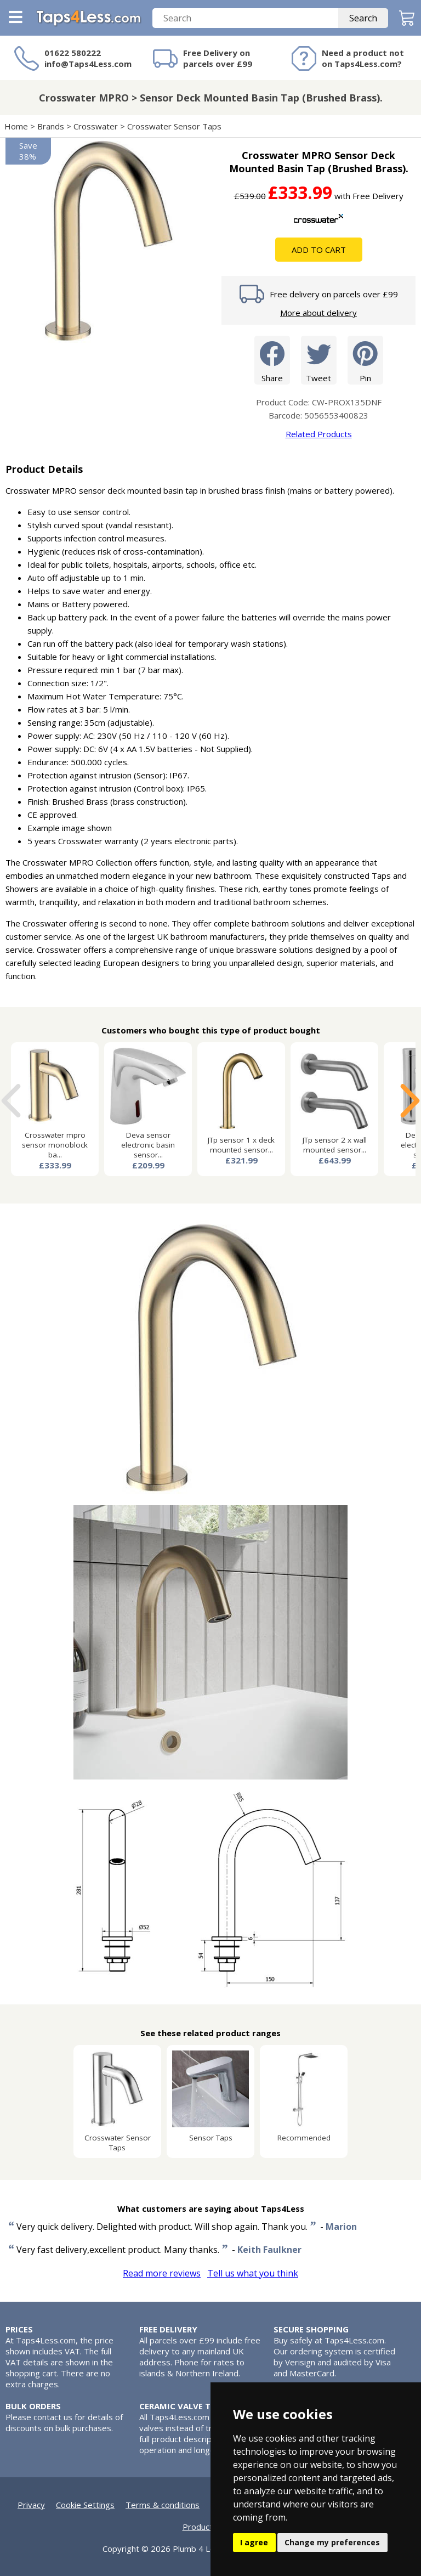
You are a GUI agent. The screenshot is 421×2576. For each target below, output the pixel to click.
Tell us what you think (252, 2273)
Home (16, 126)
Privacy (31, 2504)
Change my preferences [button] (332, 2542)
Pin (365, 359)
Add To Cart (319, 249)
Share (272, 359)
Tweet (319, 359)
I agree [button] (254, 2542)
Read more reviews (162, 2273)
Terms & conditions (163, 2504)
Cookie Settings (85, 2504)
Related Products (319, 433)
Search (363, 18)
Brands (50, 126)
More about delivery (318, 312)
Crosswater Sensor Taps (174, 126)
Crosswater (95, 126)
